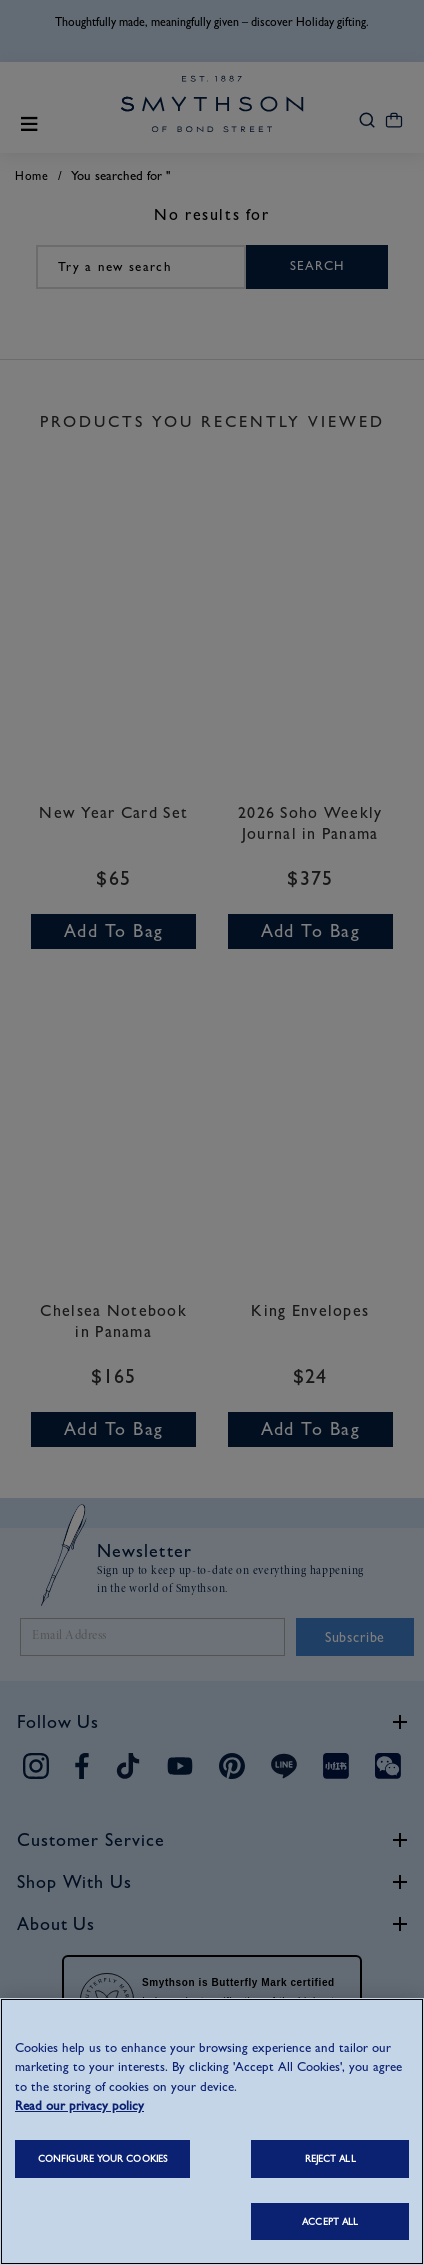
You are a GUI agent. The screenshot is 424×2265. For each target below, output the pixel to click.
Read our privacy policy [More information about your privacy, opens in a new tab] (79, 2105)
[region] (212, 2131)
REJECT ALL (330, 2158)
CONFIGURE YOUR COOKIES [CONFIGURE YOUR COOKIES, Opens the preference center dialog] (102, 2158)
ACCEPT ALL (330, 2221)
